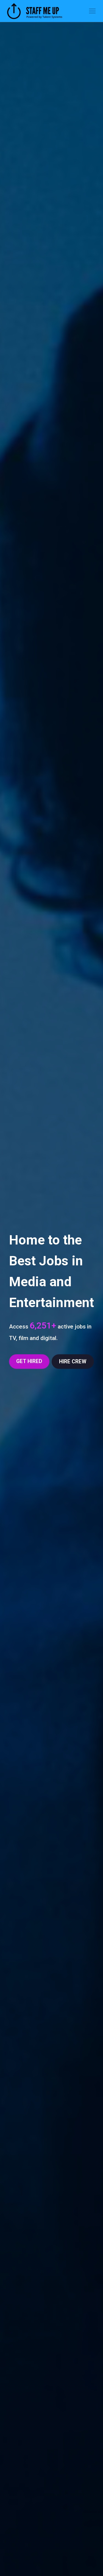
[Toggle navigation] (92, 11)
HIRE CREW (73, 1361)
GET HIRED (29, 1361)
